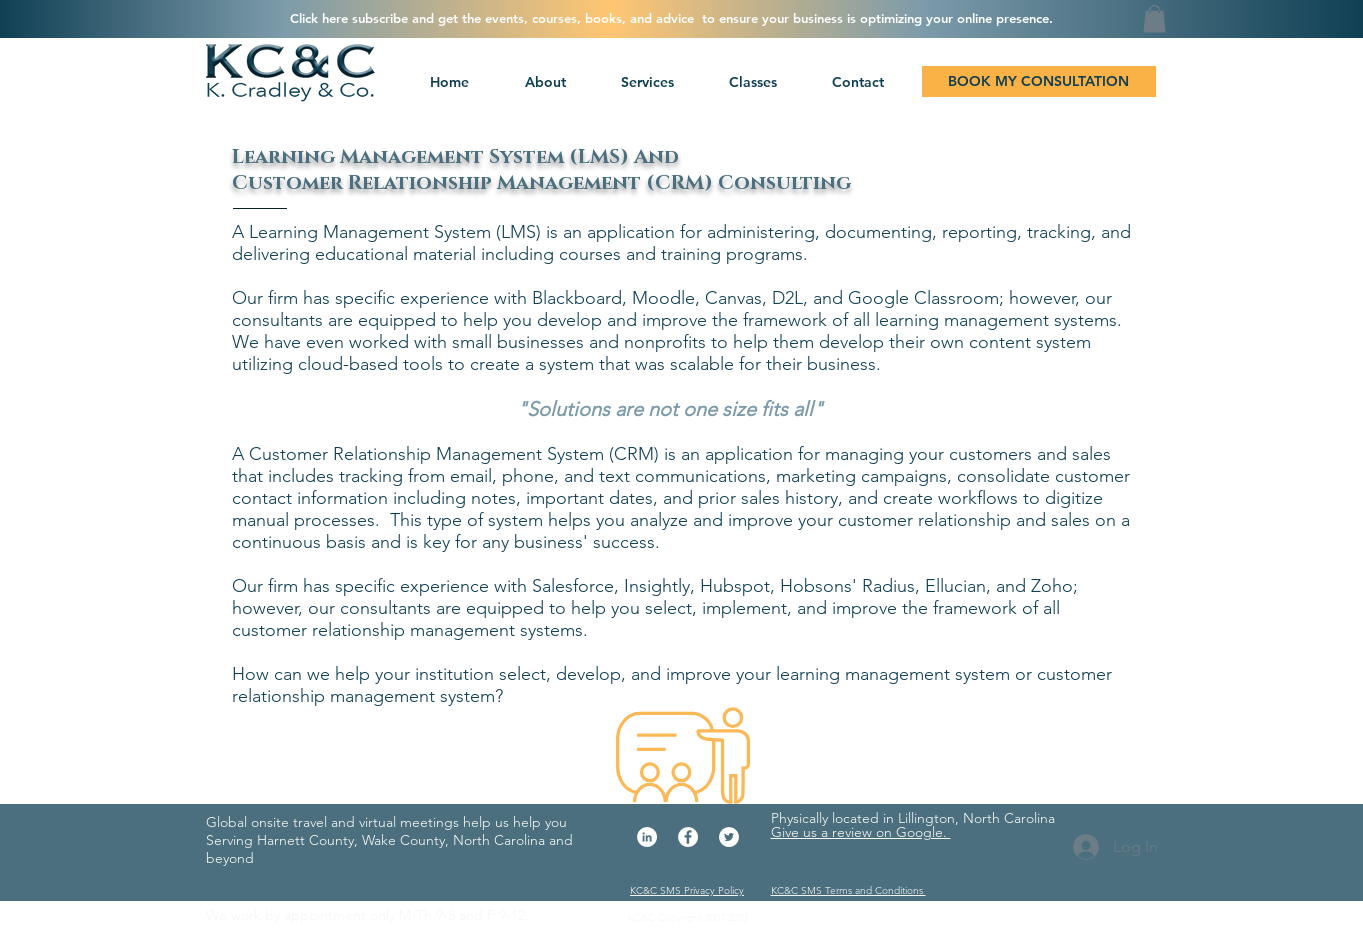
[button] (645, 82)
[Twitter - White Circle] (729, 837)
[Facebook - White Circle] (688, 837)
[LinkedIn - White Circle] (647, 837)
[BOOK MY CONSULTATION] (1039, 81)
